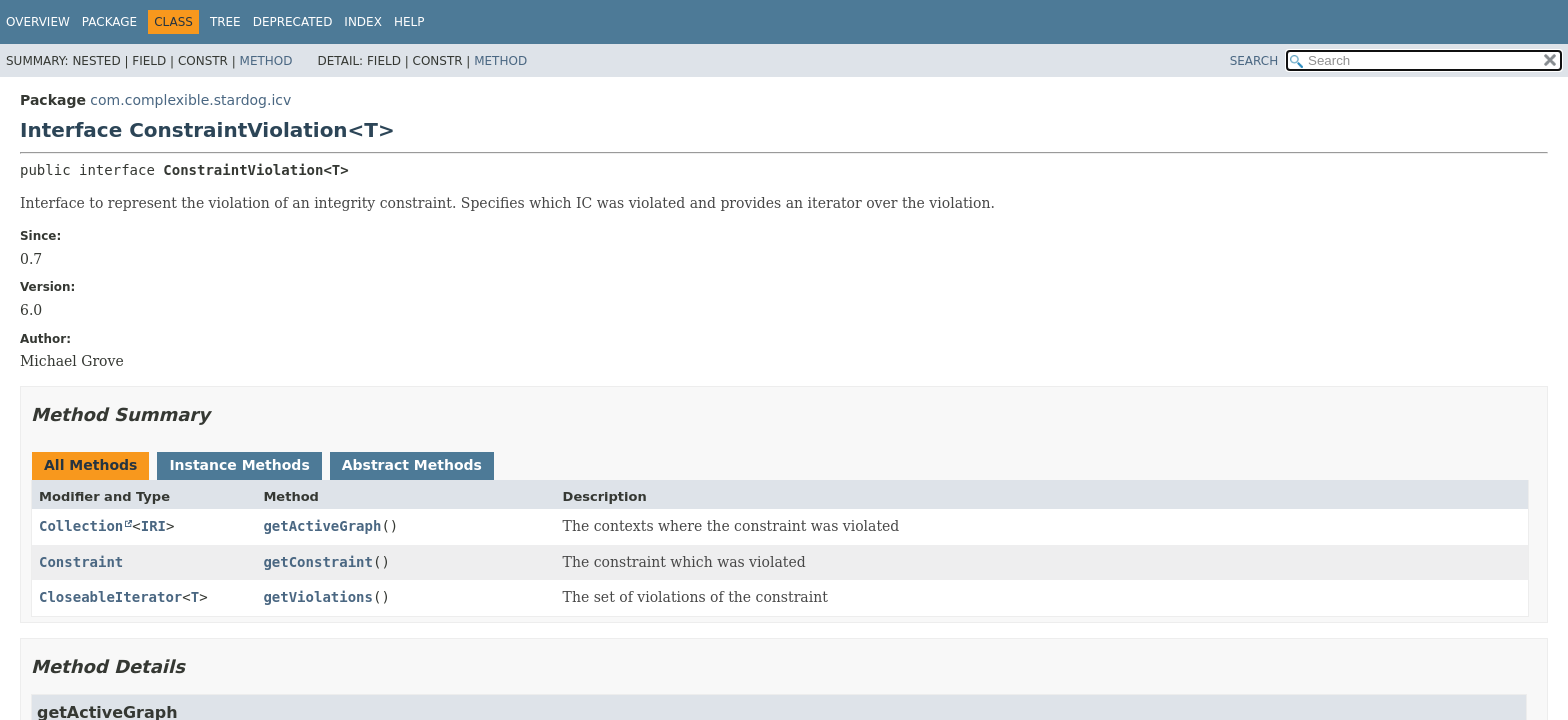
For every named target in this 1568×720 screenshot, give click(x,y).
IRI (153, 526)
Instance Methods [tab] (239, 465)
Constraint (81, 562)
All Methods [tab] (90, 465)
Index (363, 22)
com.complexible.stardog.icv (190, 100)
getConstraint (318, 562)
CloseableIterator (110, 597)
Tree (225, 22)
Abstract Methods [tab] (412, 465)
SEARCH (1254, 61)
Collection (81, 526)
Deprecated (293, 22)
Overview (38, 22)
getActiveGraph (322, 526)
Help (409, 22)
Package (109, 22)
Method (266, 61)
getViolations (318, 597)
